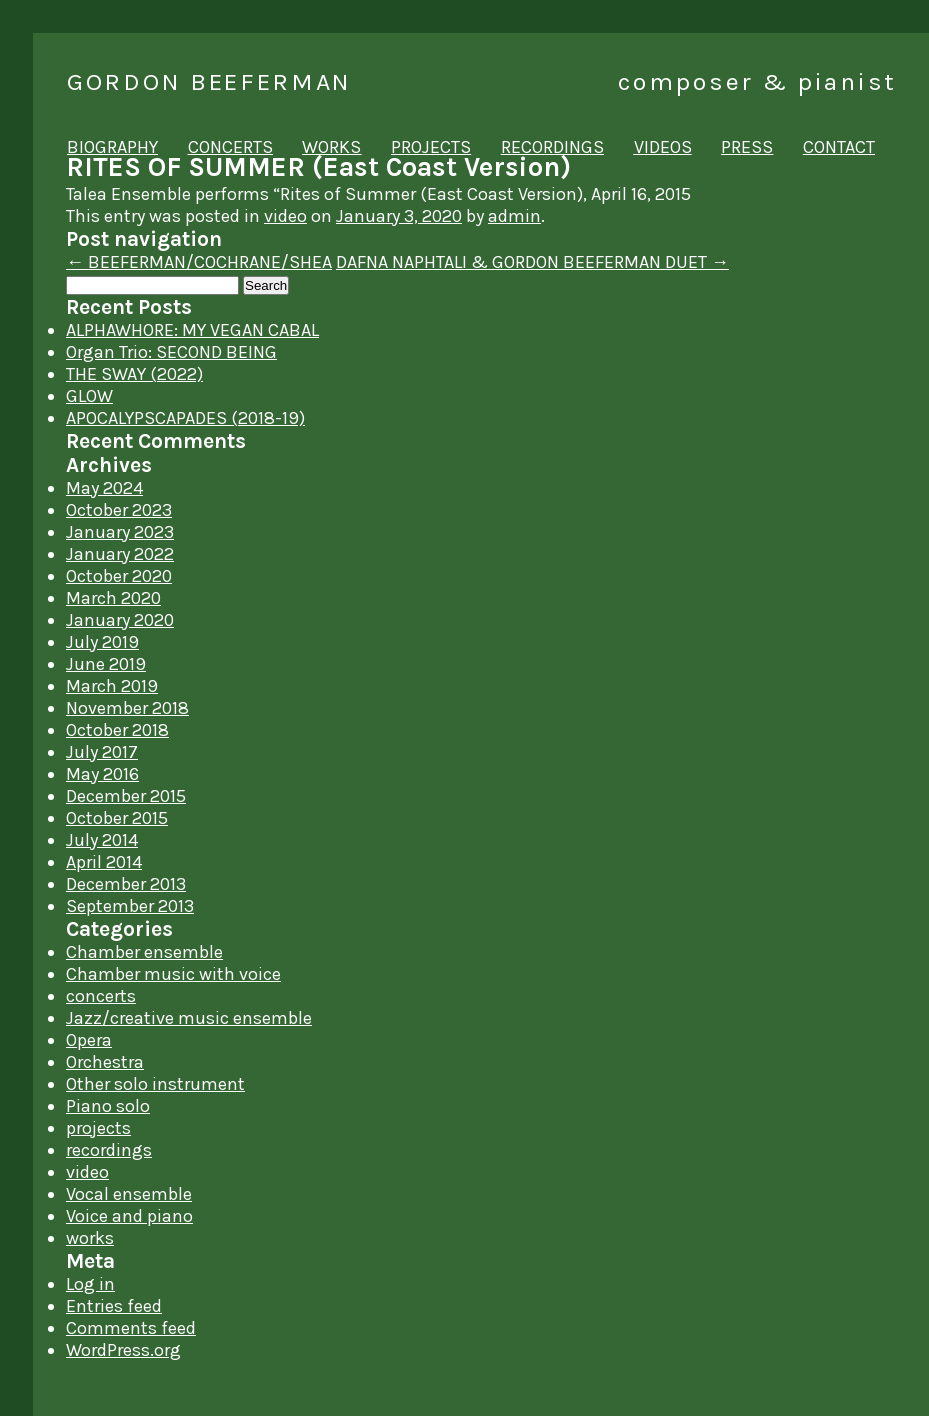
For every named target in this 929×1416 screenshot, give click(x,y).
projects (431, 147)
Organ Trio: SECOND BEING (171, 352)
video (285, 216)
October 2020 (119, 576)
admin (514, 216)
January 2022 (120, 554)
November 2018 (127, 708)
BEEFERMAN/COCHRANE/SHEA (199, 262)
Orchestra (105, 1062)
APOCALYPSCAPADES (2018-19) (185, 418)
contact (839, 147)
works (331, 147)
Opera (89, 1040)
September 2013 (130, 906)
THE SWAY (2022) (134, 374)
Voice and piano (129, 1216)
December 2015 (126, 796)
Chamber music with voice (173, 974)
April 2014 (104, 862)
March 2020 (113, 598)
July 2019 (102, 642)
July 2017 (102, 752)
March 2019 (112, 686)
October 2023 (119, 510)
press (747, 147)
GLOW (89, 396)
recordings (552, 147)
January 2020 (120, 620)
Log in (90, 1284)
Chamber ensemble (144, 952)
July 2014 (102, 840)
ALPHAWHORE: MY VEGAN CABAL (192, 330)
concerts (230, 147)
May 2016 (102, 774)
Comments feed (131, 1328)
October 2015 (117, 818)
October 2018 (117, 730)
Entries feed (114, 1306)
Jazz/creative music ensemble (189, 1018)
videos (663, 147)
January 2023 (120, 532)
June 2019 (106, 664)
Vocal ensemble (129, 1194)
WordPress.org (123, 1350)
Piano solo (108, 1106)
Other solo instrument (155, 1084)
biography (112, 147)
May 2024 (104, 488)
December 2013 (126, 884)
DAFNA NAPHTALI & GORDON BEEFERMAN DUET (532, 262)
